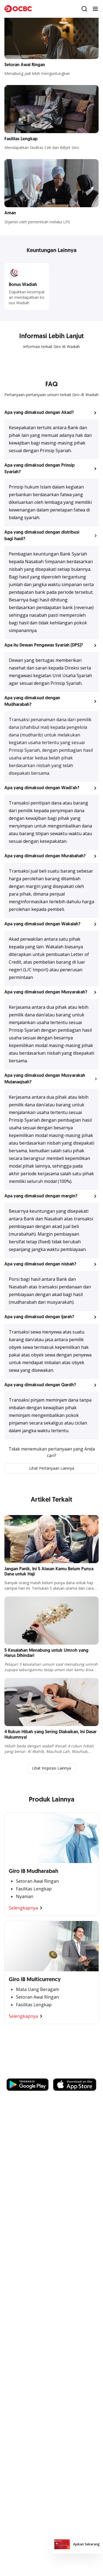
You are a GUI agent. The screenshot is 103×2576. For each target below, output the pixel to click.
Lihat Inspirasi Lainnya (51, 1768)
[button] (51, 412)
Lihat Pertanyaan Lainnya (51, 1468)
